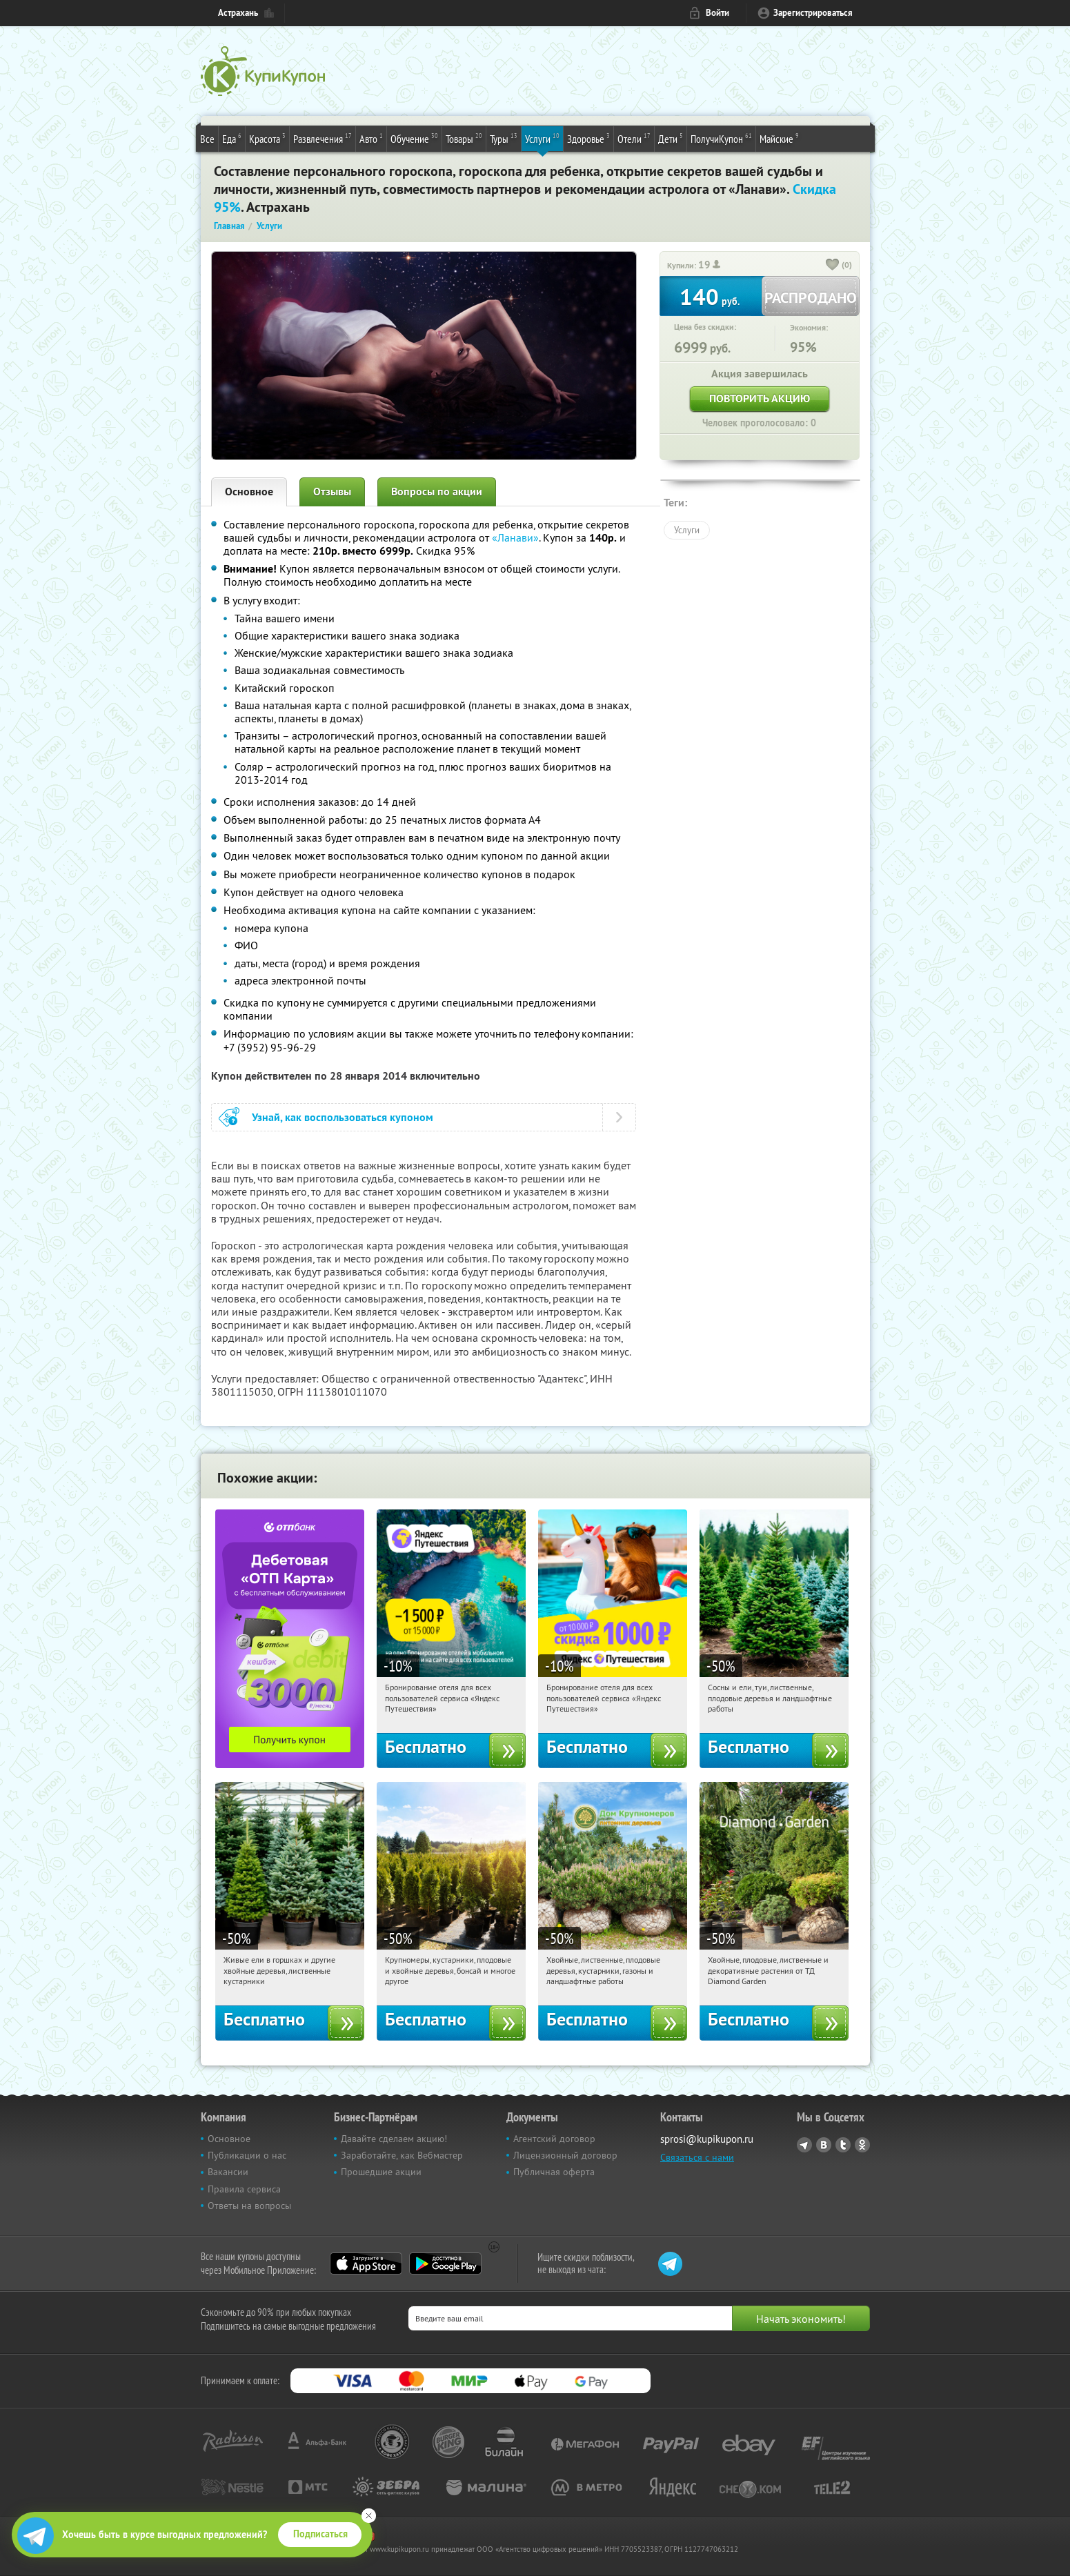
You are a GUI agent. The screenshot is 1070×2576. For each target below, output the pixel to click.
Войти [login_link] (717, 13)
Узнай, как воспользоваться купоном (342, 1117)
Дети (670, 138)
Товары (464, 138)
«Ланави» (515, 537)
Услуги (542, 138)
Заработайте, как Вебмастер (402, 2155)
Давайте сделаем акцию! (394, 2138)
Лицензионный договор (565, 2155)
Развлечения (322, 138)
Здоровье (588, 138)
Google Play (445, 2263)
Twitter (843, 2144)
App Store (366, 2263)
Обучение (414, 138)
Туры (503, 138)
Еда (231, 138)
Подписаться (320, 2534)
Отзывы (332, 491)
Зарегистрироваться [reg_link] (813, 13)
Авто (371, 138)
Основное (249, 491)
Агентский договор (554, 2138)
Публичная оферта (554, 2172)
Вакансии (228, 2172)
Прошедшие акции (381, 2172)
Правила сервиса (244, 2189)
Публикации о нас (247, 2155)
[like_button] (833, 266)
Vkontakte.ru (823, 2144)
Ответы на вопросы (249, 2205)
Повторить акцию (759, 398)
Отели (634, 138)
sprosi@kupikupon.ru (706, 2139)
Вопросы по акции (436, 491)
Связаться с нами (697, 2157)
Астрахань (238, 13)
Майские (779, 138)
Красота (267, 138)
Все (207, 139)
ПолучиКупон (721, 138)
